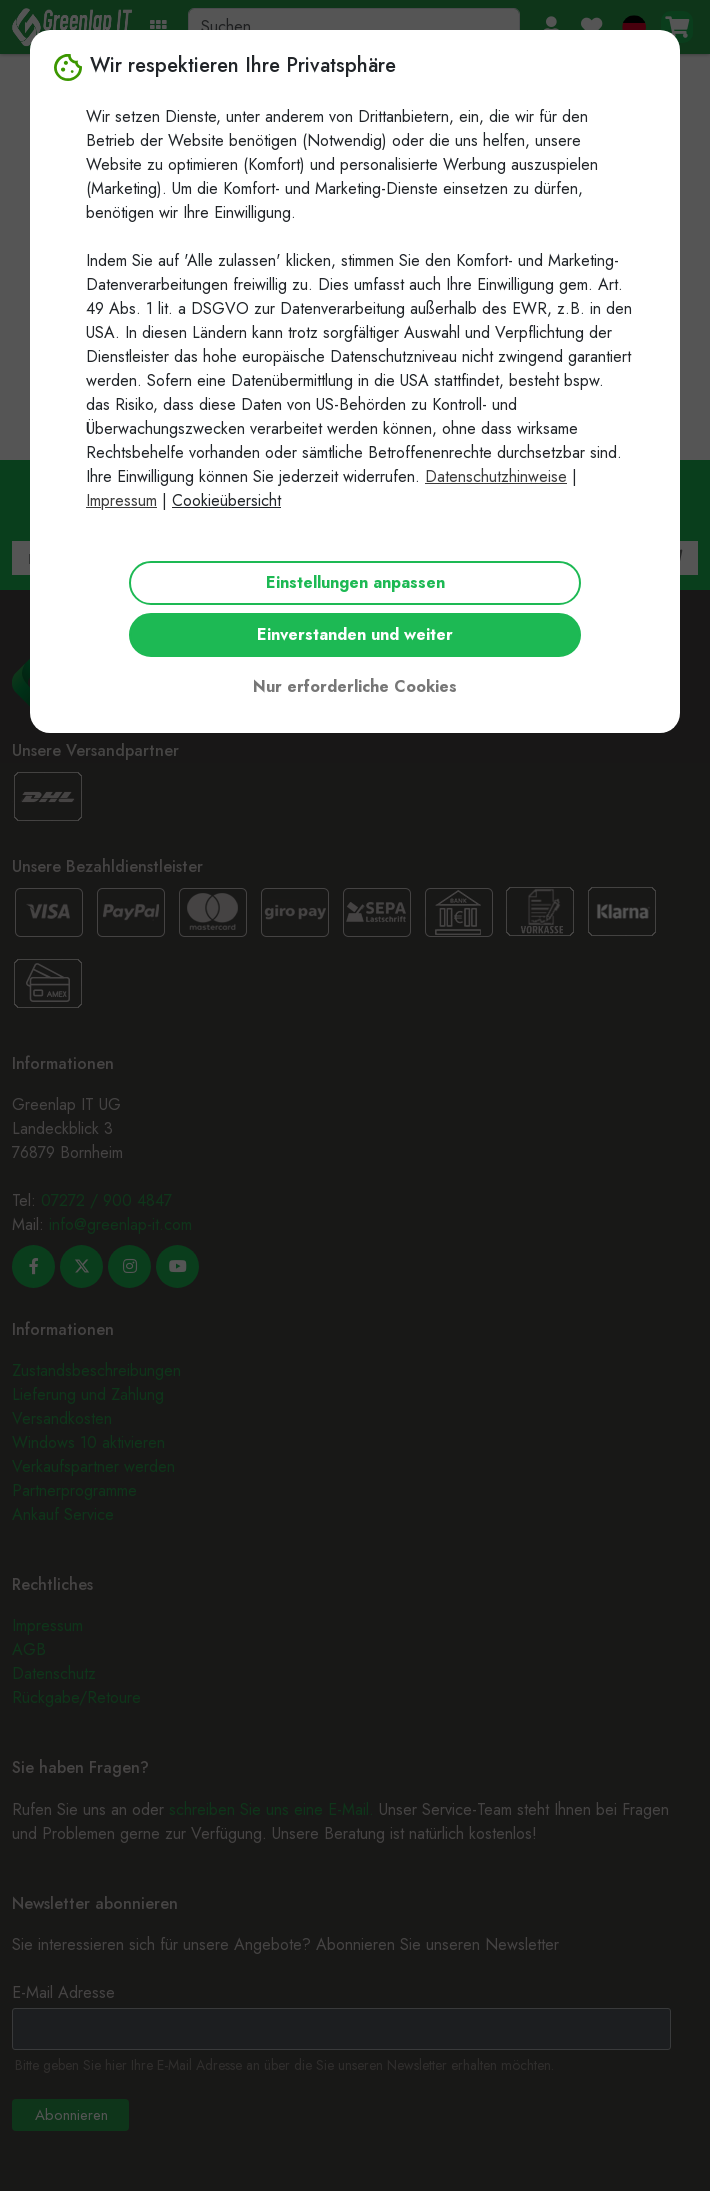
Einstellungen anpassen (355, 582)
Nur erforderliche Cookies (355, 686)
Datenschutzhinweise (496, 476)
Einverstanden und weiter (355, 634)
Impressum (121, 500)
